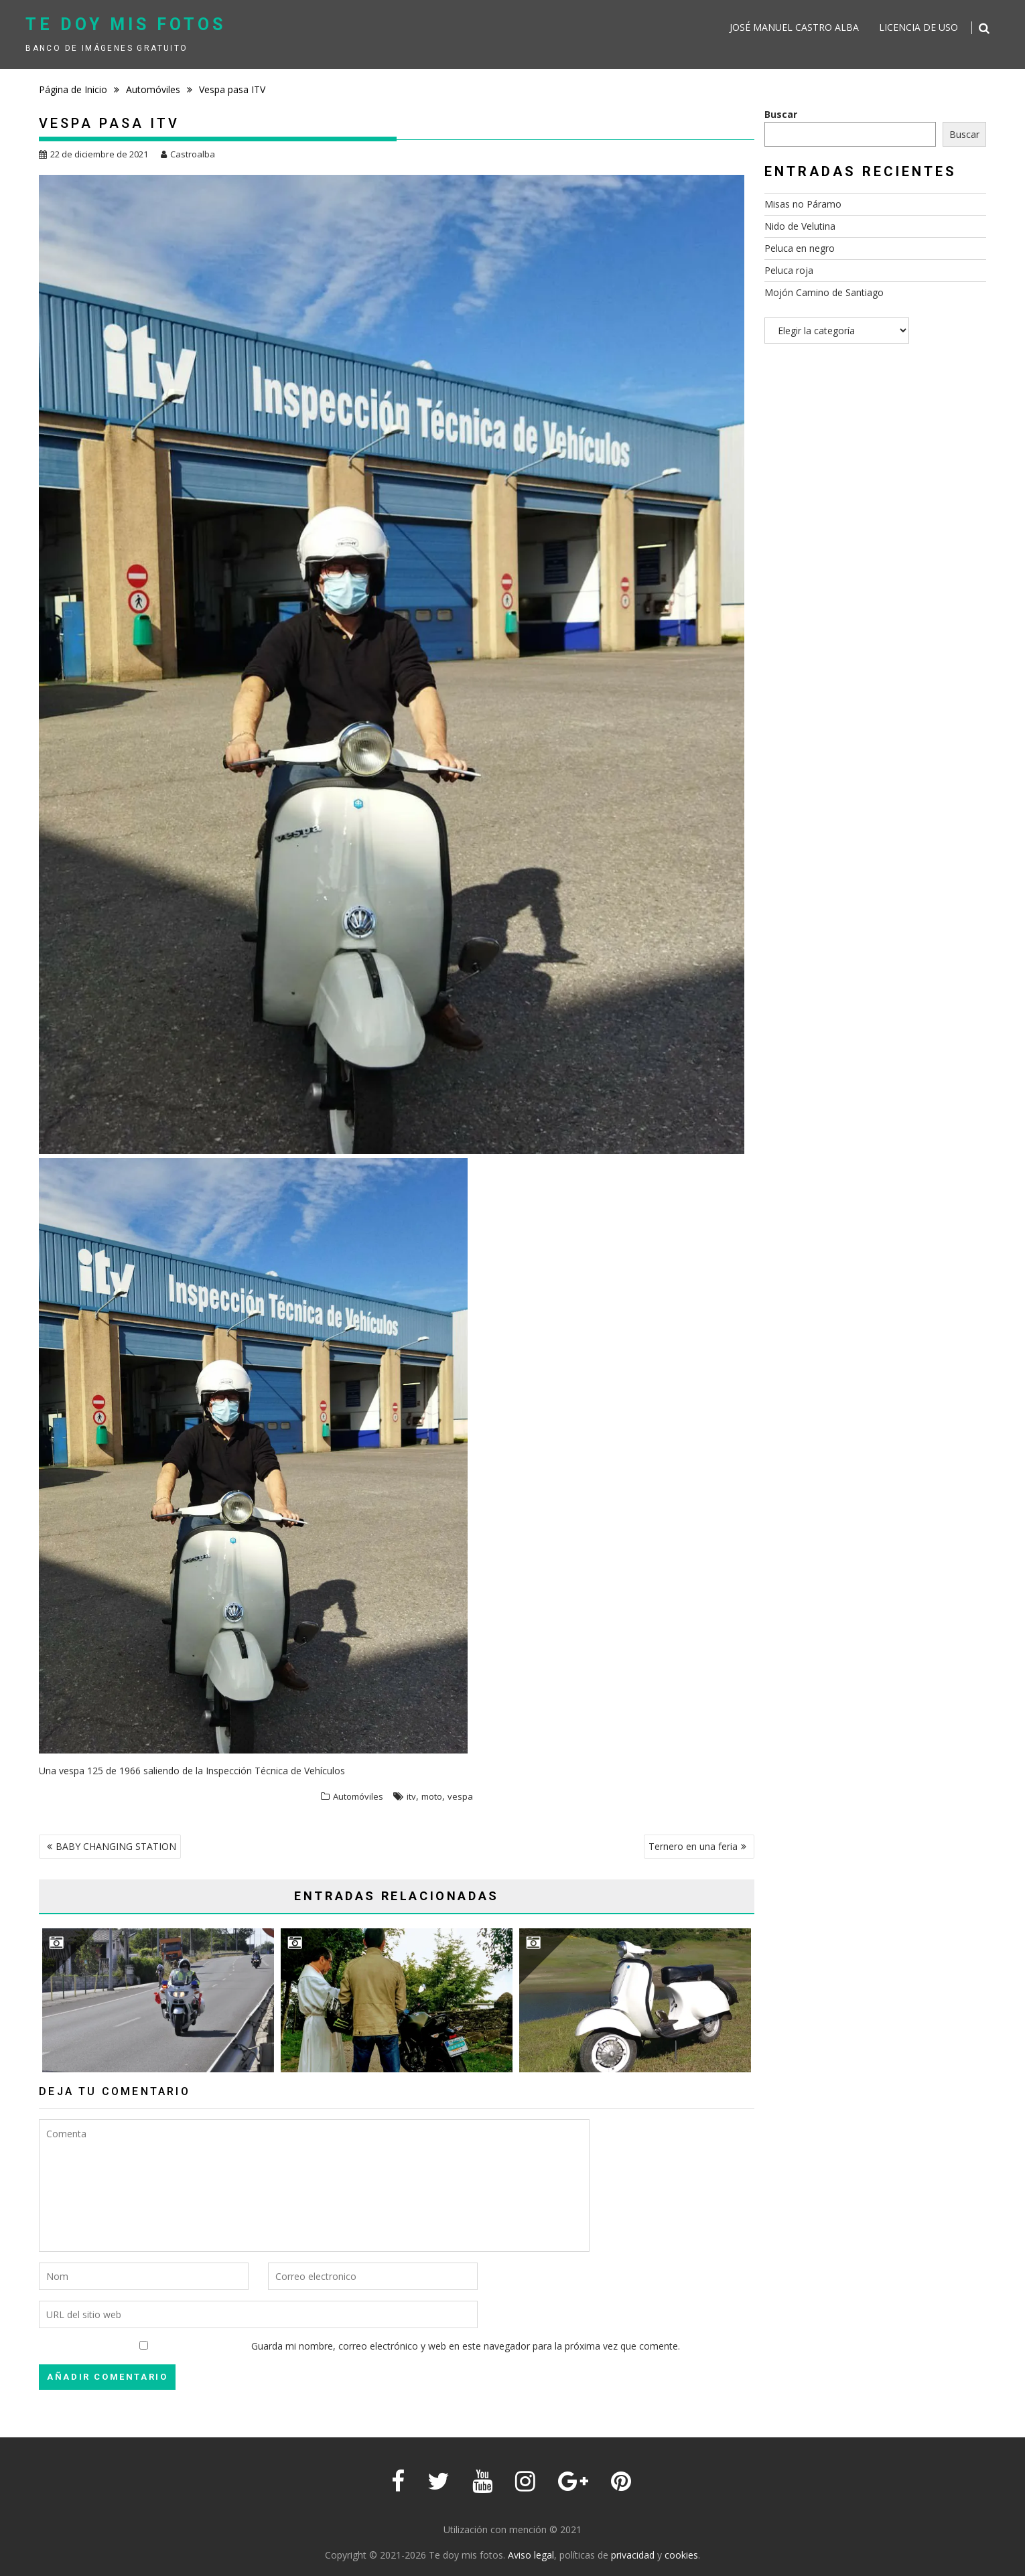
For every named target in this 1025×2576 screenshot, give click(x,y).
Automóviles (358, 1796)
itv (411, 1796)
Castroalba (188, 154)
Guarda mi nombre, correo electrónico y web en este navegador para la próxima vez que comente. (465, 2346)
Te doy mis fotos (125, 24)
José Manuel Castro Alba (794, 27)
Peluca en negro (799, 248)
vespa (460, 1796)
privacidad (633, 2555)
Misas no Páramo (802, 204)
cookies (681, 2555)
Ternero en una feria (693, 1846)
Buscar (780, 114)
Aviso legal (531, 2555)
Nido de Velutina (799, 226)
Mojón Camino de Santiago (824, 292)
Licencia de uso (918, 27)
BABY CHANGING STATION (116, 1846)
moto (431, 1796)
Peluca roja (788, 270)
